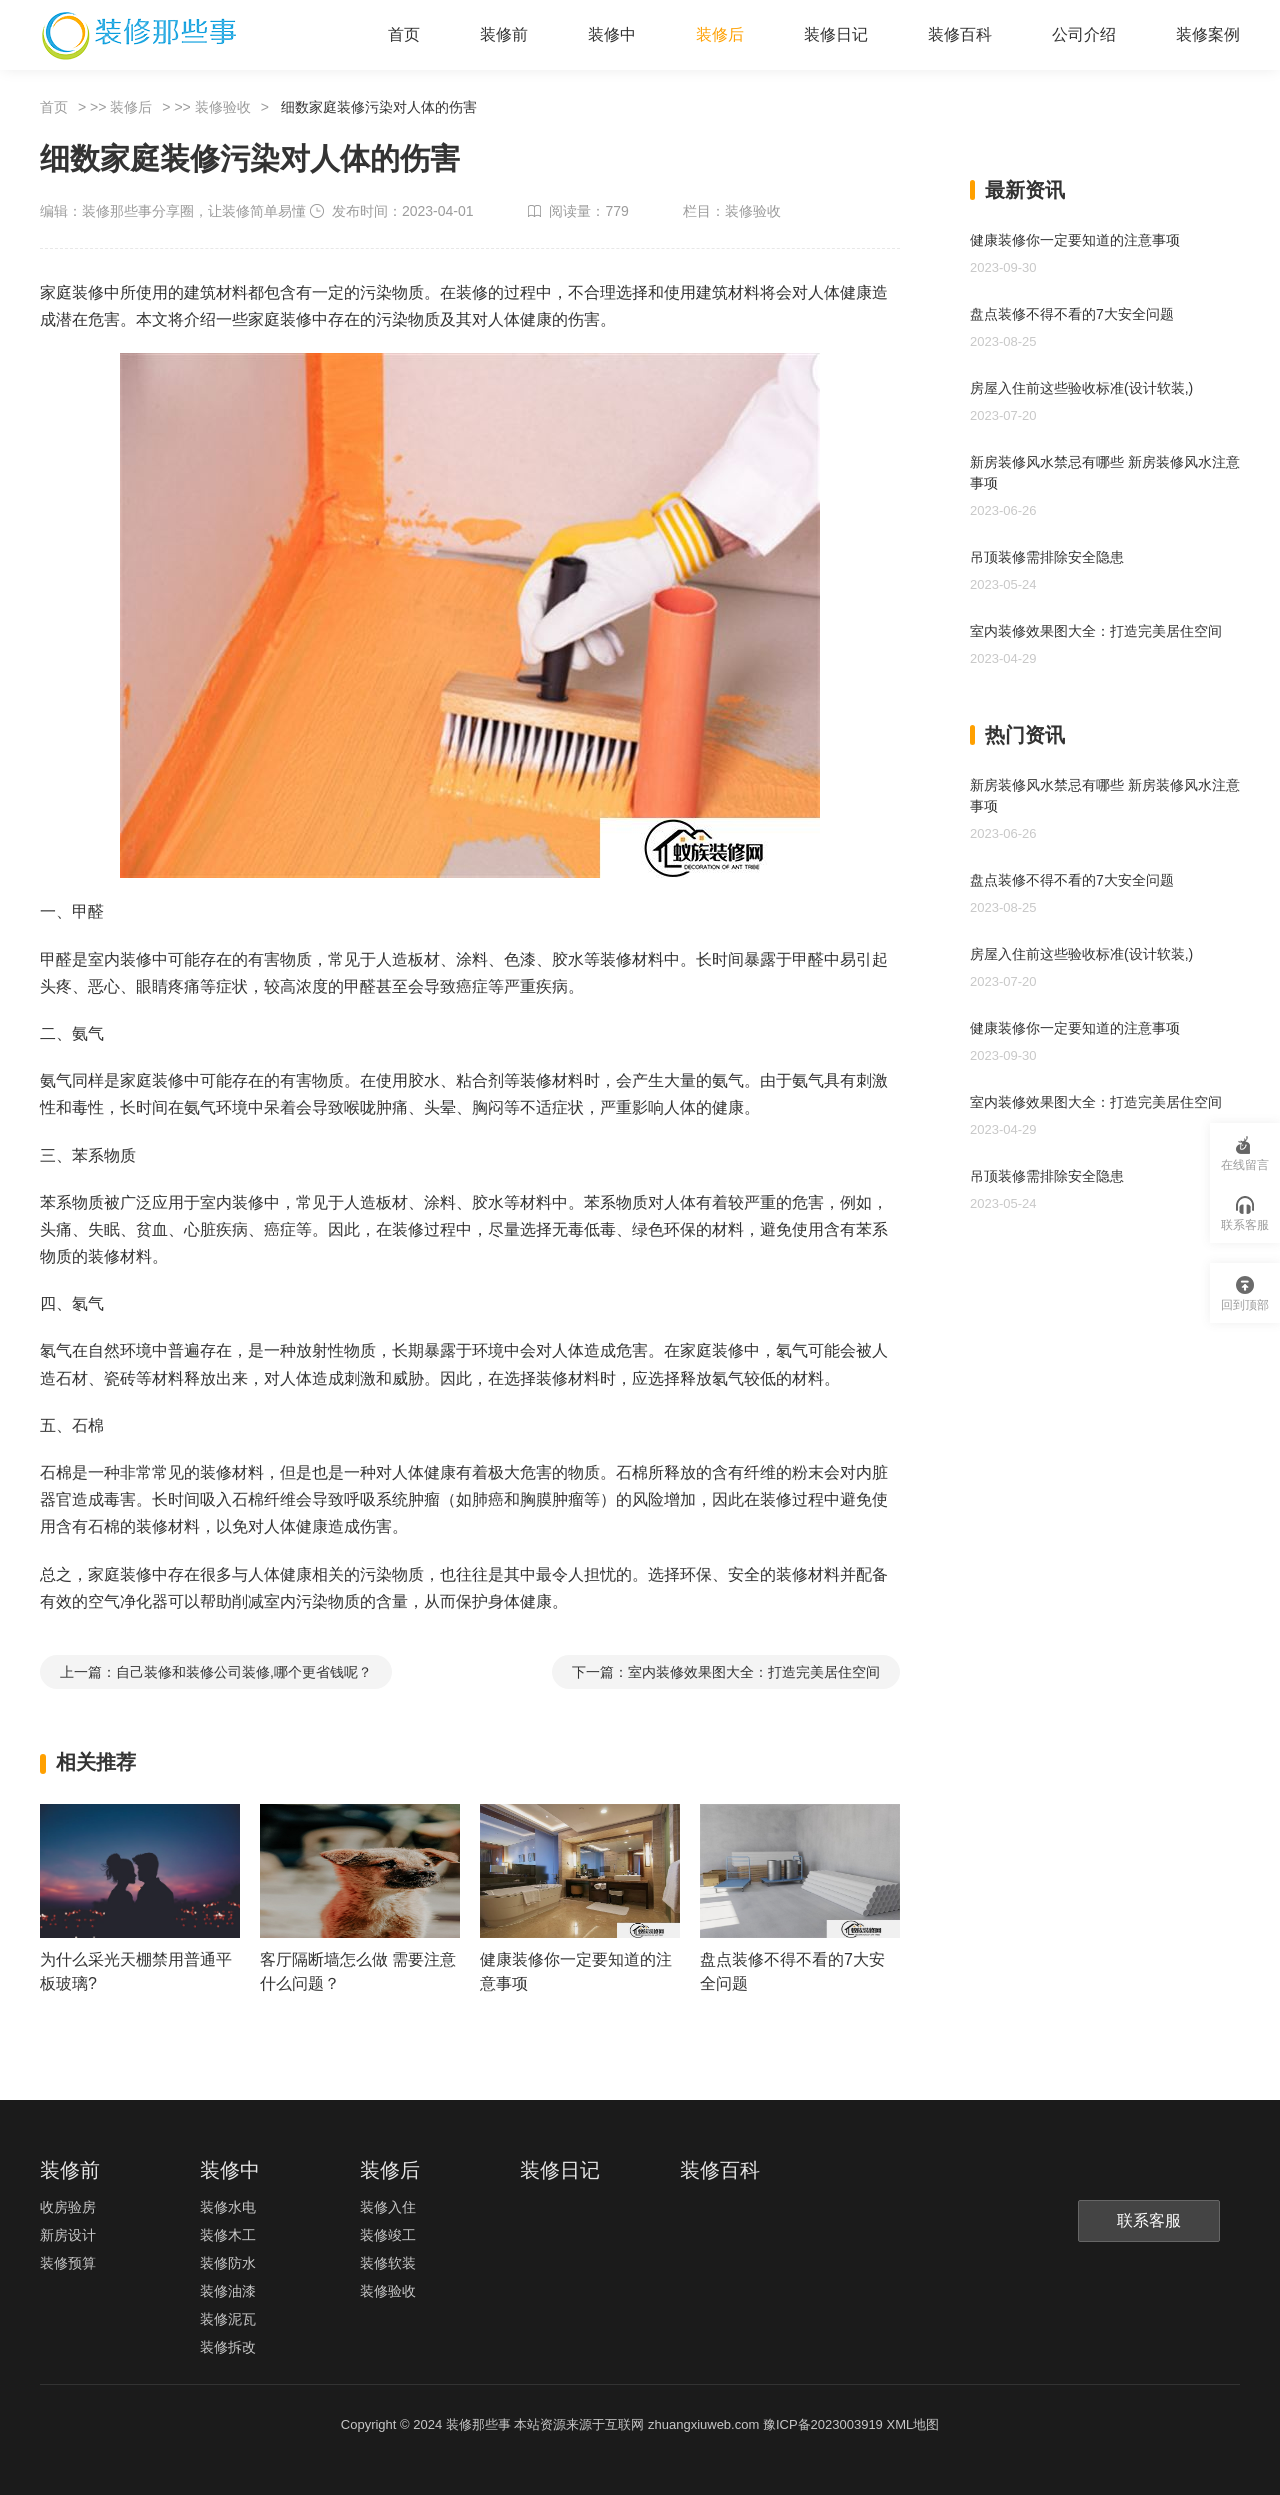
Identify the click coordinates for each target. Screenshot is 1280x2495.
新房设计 (68, 2235)
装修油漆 (228, 2291)
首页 (404, 34)
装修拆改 (228, 2347)
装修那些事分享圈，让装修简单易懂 (194, 211)
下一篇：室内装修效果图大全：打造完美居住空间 (726, 1672)
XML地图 (912, 2424)
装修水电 (228, 2207)
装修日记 (836, 34)
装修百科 (960, 34)
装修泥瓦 (228, 2319)
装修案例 (1208, 34)
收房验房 (68, 2207)
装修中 (612, 34)
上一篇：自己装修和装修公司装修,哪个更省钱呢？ (216, 1672)
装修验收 (223, 107)
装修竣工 (388, 2235)
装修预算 (68, 2263)
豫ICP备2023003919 (823, 2424)
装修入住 (388, 2207)
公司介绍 (1084, 34)
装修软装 (388, 2263)
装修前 (504, 34)
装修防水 (228, 2263)
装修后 (720, 34)
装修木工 (228, 2235)
